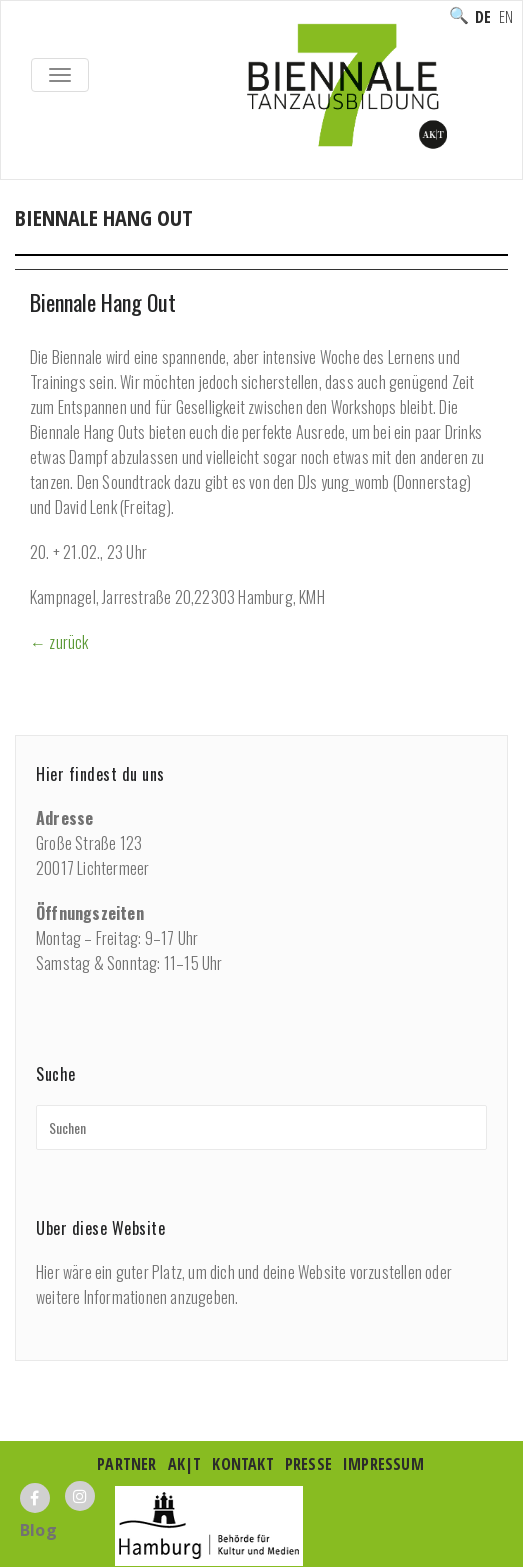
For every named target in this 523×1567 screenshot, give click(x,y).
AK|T (185, 1464)
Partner (126, 1464)
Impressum (383, 1464)
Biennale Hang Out (103, 302)
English (506, 17)
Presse (308, 1464)
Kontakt (242, 1464)
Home (36, 239)
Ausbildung (221, 239)
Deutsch (483, 17)
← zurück (59, 642)
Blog (38, 1530)
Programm (121, 239)
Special (307, 239)
